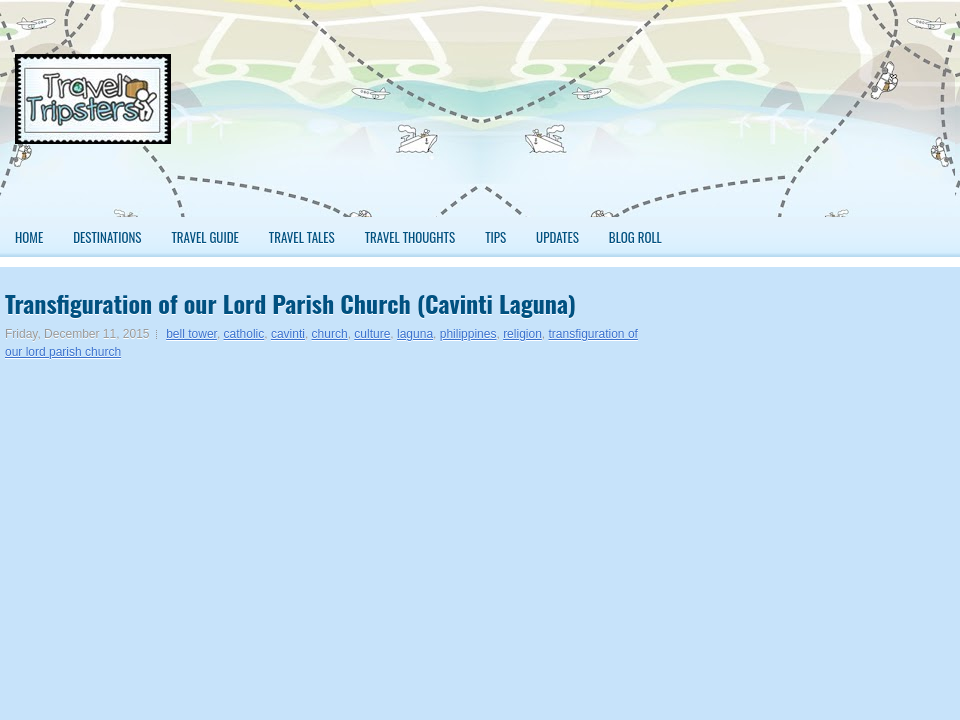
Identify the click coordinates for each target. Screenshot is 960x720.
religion (522, 334)
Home (29, 237)
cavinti (288, 334)
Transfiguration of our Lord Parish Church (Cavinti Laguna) (290, 303)
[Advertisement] (866, 116)
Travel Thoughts (410, 237)
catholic (244, 334)
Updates (557, 237)
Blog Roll (635, 237)
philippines (468, 334)
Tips (495, 237)
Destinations (107, 237)
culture (372, 334)
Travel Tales (302, 237)
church (330, 334)
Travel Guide (204, 237)
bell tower (191, 334)
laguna (415, 334)
